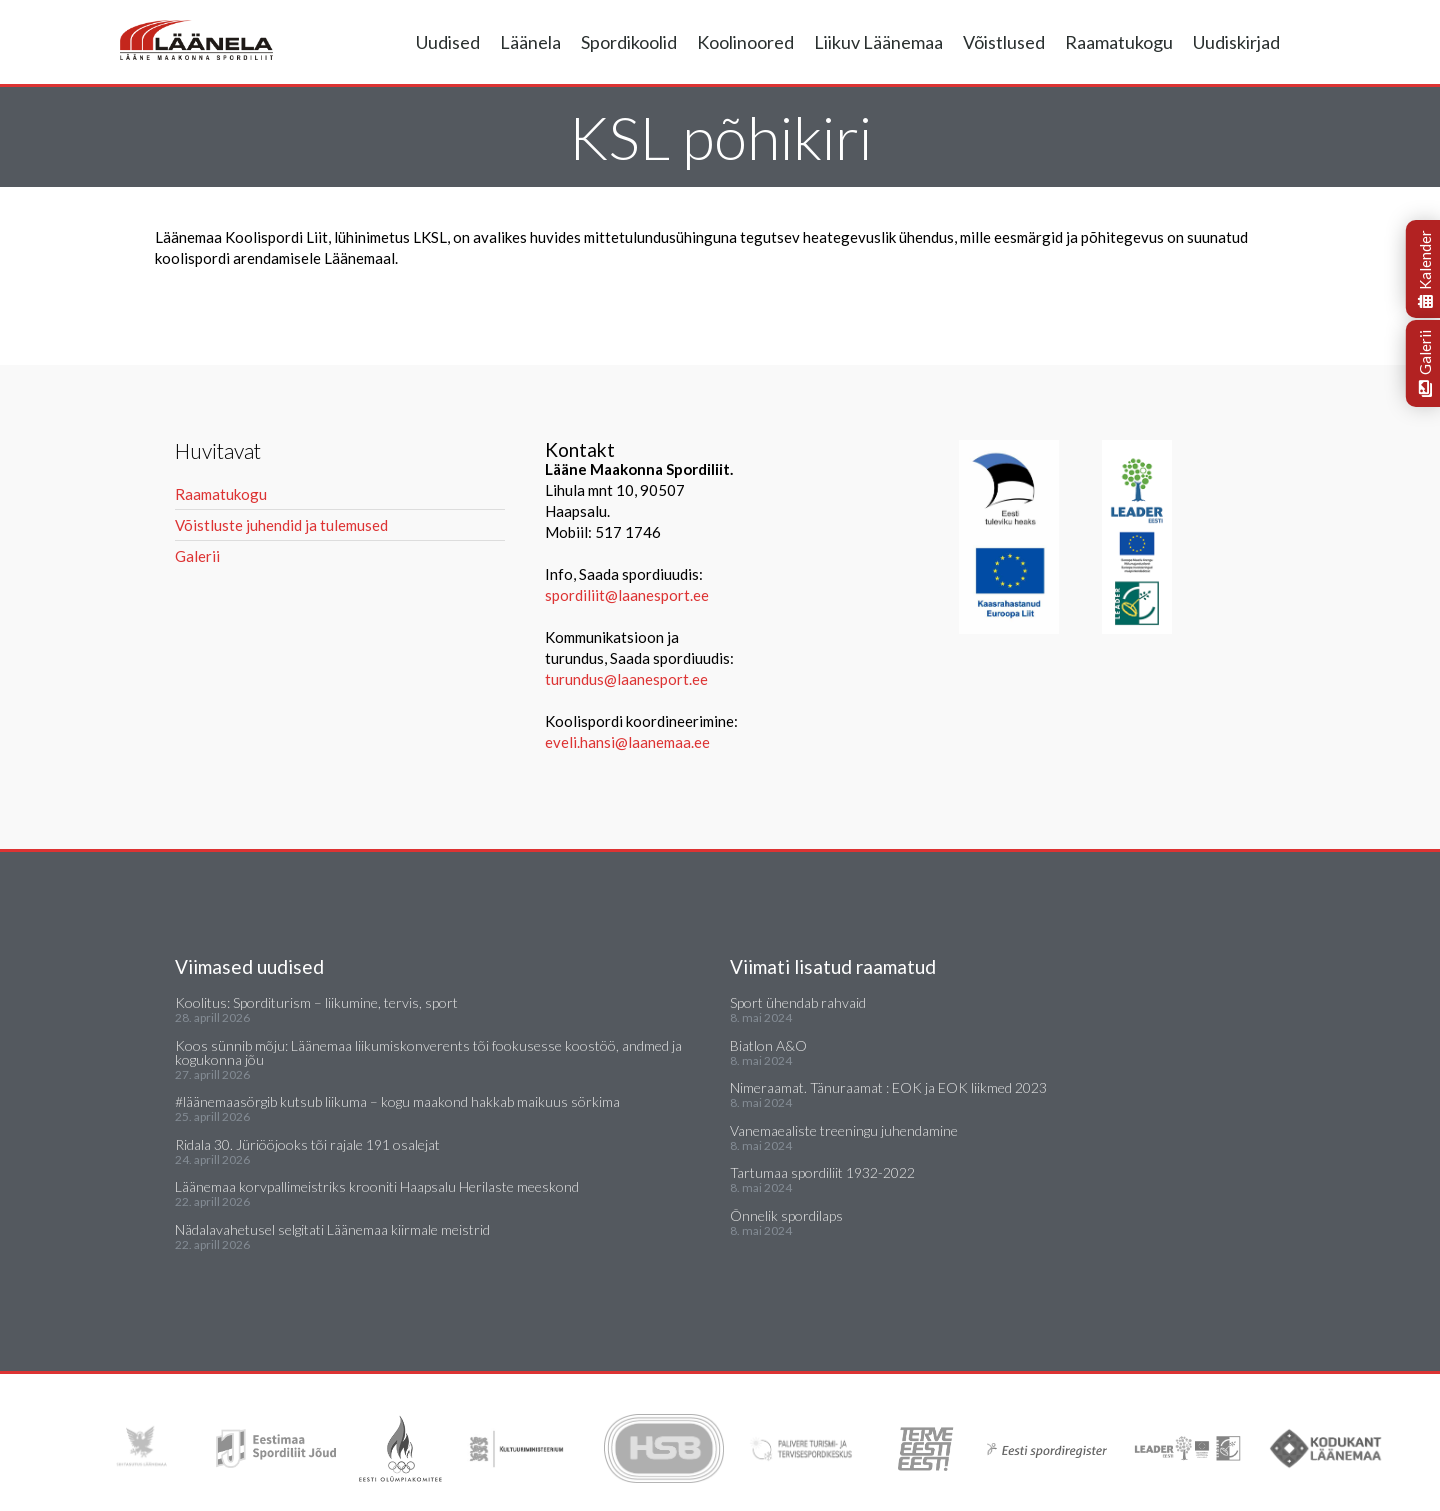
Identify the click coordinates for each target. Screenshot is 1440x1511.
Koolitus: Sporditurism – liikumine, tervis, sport (316, 1002)
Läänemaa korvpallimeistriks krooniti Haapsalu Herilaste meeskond (377, 1186)
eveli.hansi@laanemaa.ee (627, 742)
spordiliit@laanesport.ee (627, 595)
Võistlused (1004, 42)
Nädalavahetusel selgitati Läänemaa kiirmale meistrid (332, 1229)
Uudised (448, 42)
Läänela (530, 42)
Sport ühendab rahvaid (798, 1002)
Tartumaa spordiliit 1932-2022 (822, 1172)
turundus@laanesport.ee (628, 679)
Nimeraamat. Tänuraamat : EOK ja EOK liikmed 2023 (888, 1087)
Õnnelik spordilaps (786, 1215)
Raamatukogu (1119, 42)
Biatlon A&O (768, 1045)
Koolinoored (745, 42)
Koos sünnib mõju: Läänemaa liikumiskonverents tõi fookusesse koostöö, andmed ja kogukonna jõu (428, 1052)
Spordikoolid (629, 42)
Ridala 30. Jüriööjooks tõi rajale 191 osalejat (307, 1144)
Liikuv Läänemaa (878, 42)
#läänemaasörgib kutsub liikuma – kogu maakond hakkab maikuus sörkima (397, 1101)
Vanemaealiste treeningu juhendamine (844, 1130)
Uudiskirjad (1236, 42)
